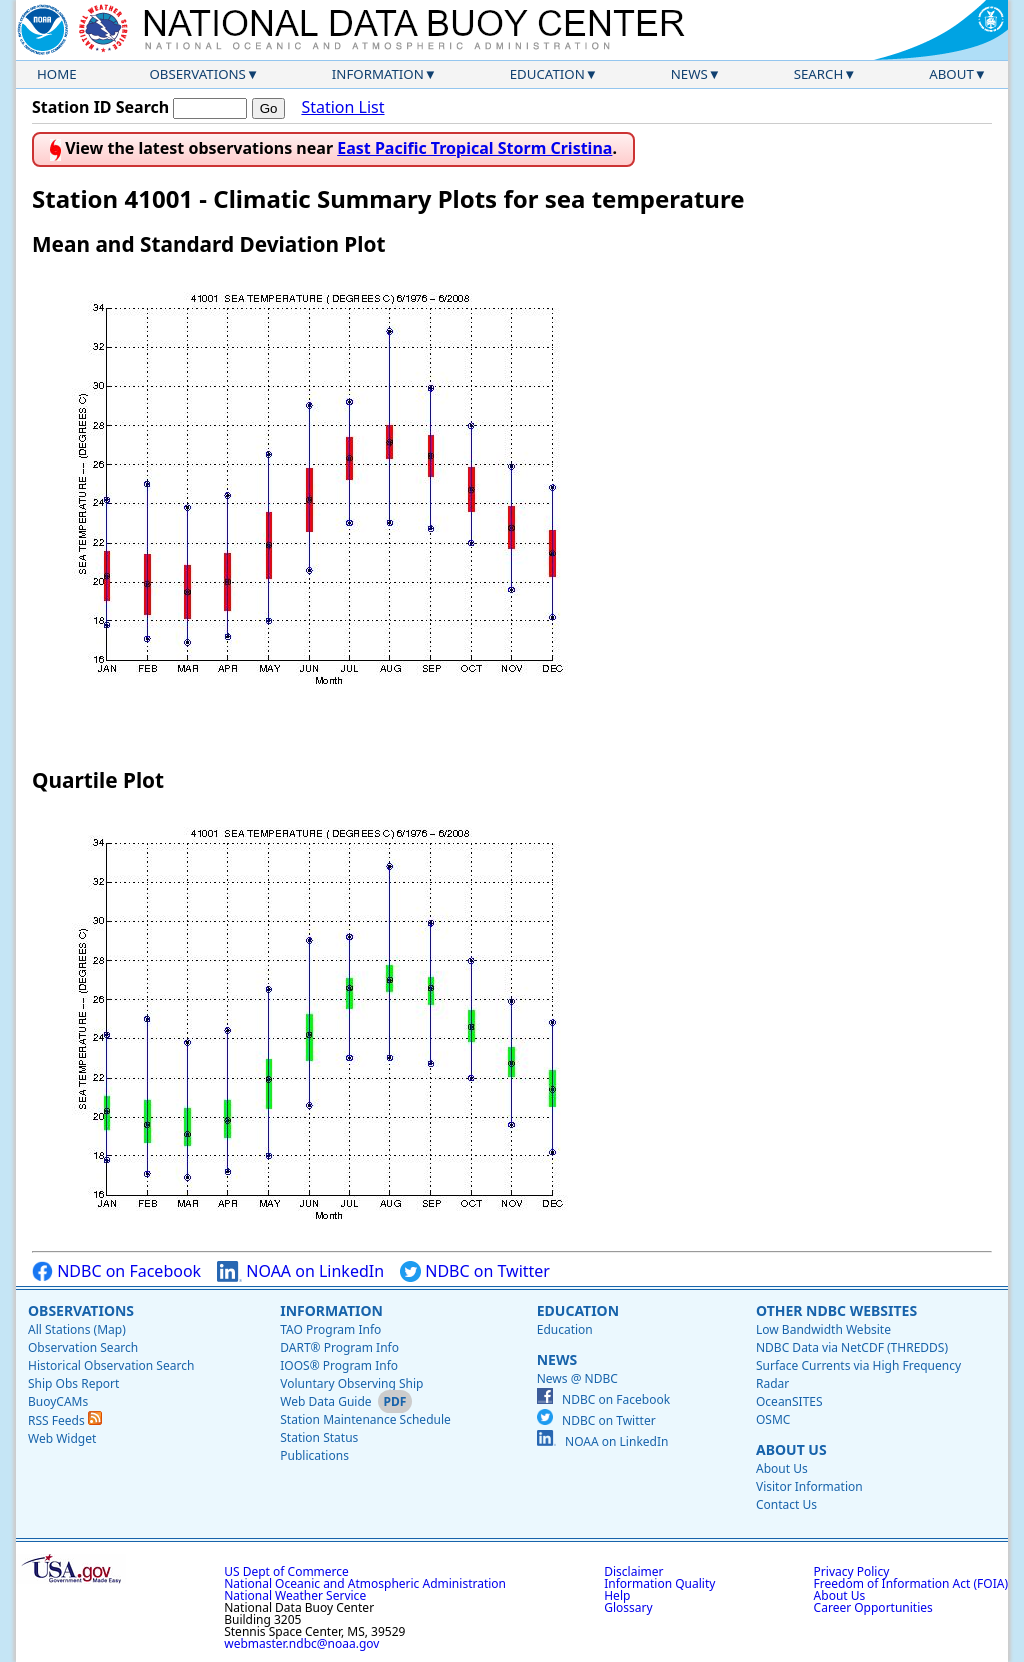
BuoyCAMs (58, 1401)
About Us (791, 1449)
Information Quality (659, 1583)
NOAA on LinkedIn (300, 1271)
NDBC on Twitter (475, 1271)
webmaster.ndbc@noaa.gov (301, 1643)
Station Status (319, 1437)
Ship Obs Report (73, 1383)
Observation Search (83, 1347)
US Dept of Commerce (286, 1571)
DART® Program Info (339, 1347)
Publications (314, 1455)
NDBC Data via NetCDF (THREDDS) (852, 1347)
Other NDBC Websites (836, 1310)
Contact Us (786, 1504)
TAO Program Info (330, 1329)
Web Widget (62, 1438)
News (689, 74)
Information (378, 74)
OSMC (773, 1419)
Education (547, 74)
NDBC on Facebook (116, 1271)
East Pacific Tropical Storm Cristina (474, 148)
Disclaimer (633, 1571)
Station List (342, 107)
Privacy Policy (852, 1571)
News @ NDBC (577, 1378)
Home (57, 74)
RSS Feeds (65, 1420)
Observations (197, 74)
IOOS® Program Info (339, 1365)
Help (617, 1595)
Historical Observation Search (111, 1365)
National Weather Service (295, 1595)
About (951, 74)
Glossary (628, 1607)
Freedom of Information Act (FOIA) (911, 1583)
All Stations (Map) (77, 1329)
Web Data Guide (325, 1401)
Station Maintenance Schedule (365, 1419)
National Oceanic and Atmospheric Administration (365, 1583)
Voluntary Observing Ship (351, 1383)
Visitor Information (809, 1486)
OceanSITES (789, 1401)
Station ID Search (100, 107)
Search (819, 74)
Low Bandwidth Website (823, 1329)
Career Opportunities (873, 1607)
